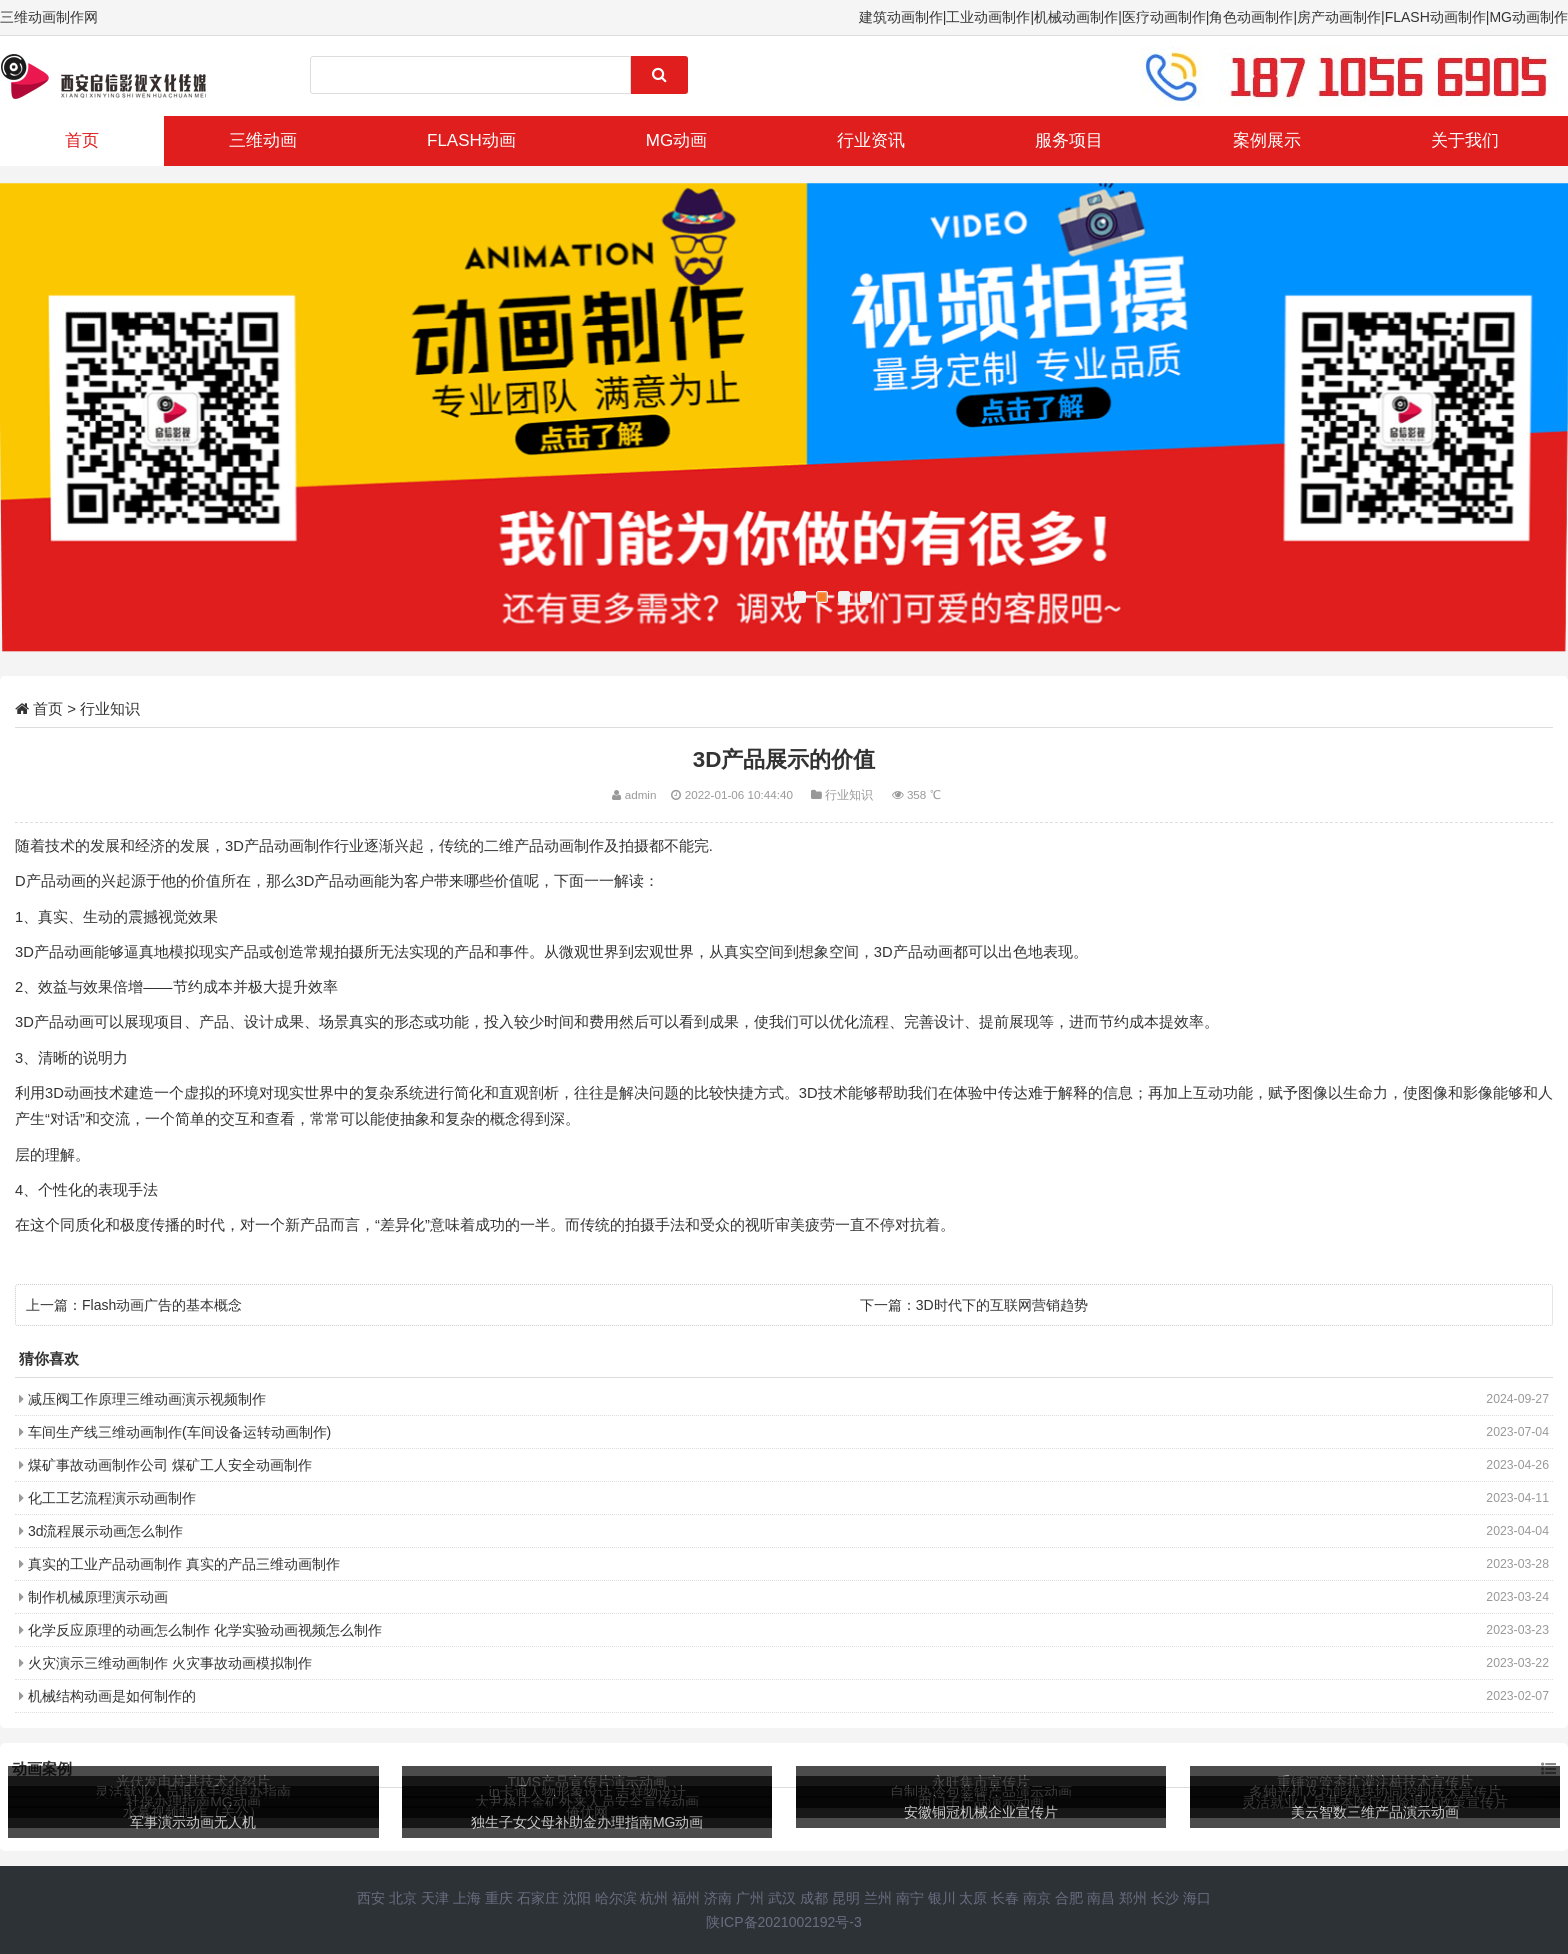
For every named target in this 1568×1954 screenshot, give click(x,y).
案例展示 (1267, 140)
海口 (1197, 1898)
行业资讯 (871, 140)
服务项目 (1069, 140)
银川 (942, 1898)
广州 (750, 1898)
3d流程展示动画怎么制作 (106, 1531)
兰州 (878, 1898)
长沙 (1165, 1898)
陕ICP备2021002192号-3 (784, 1922)
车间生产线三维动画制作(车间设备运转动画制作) (179, 1432)
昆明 (846, 1898)
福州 (686, 1898)
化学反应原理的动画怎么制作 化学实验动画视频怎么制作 (205, 1630)
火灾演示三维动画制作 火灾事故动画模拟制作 (170, 1663)
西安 (371, 1898)
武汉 (782, 1898)
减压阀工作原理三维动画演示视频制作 (147, 1399)
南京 (1037, 1898)
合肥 (1069, 1898)
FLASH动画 (471, 140)
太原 (973, 1898)
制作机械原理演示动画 (98, 1597)
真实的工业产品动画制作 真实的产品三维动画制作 (184, 1564)
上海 (467, 1898)
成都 (814, 1898)
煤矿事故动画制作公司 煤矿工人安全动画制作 (170, 1465)
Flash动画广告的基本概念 (162, 1305)
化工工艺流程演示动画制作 (112, 1498)
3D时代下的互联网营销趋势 (1002, 1305)
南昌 (1101, 1898)
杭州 (654, 1898)
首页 (82, 140)
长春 (1005, 1898)
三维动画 (263, 140)
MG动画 (676, 140)
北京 (403, 1898)
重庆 (499, 1898)
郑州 (1133, 1898)
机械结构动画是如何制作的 (112, 1696)
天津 (435, 1898)
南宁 (910, 1898)
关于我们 (1465, 140)
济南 (718, 1898)
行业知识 (110, 708)
